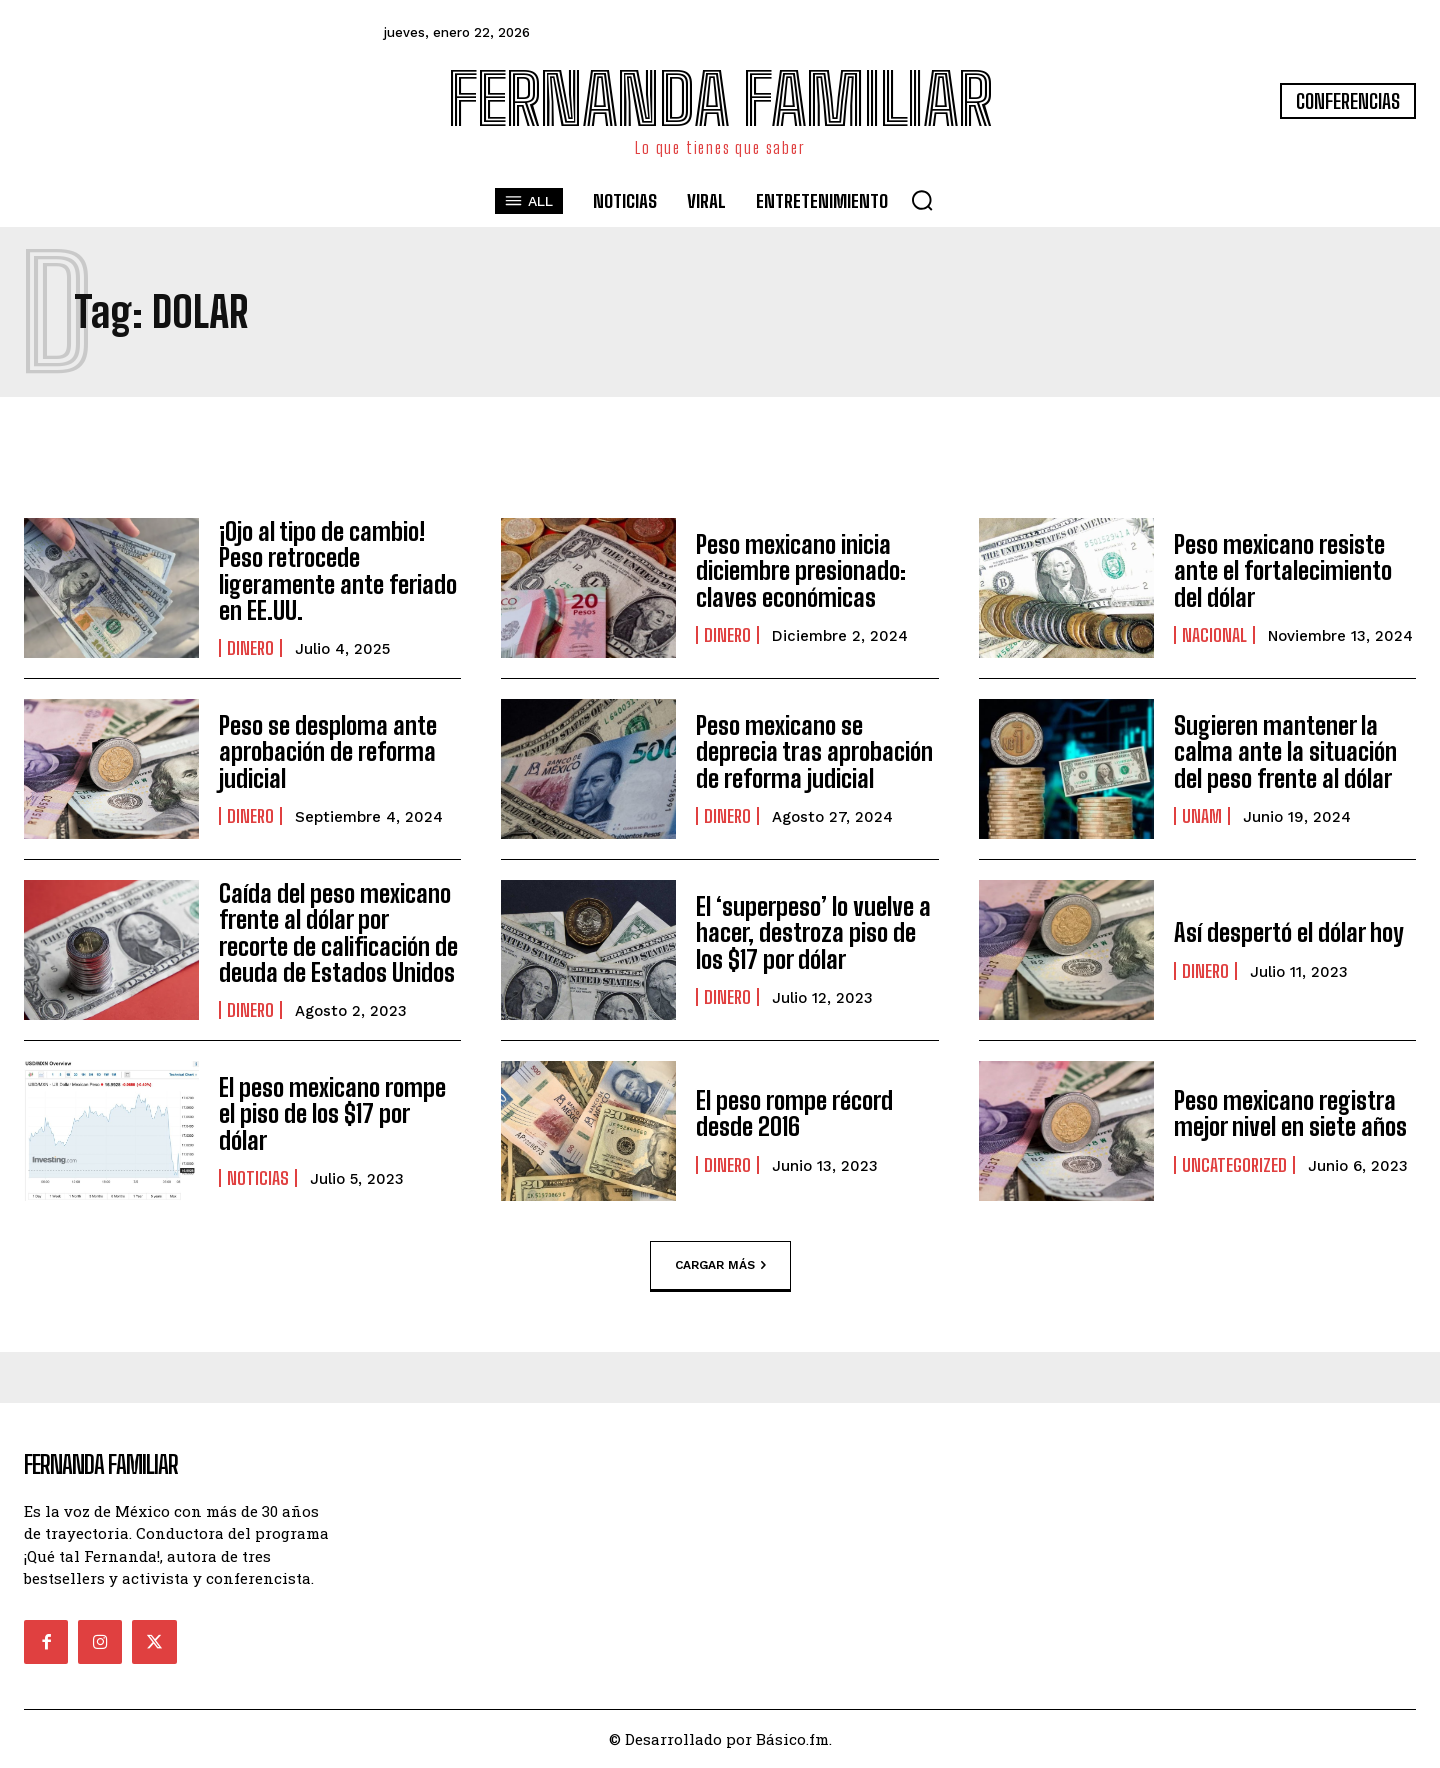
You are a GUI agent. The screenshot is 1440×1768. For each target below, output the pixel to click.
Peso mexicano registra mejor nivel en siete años (1290, 1113)
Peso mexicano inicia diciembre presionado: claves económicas (801, 571)
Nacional (1214, 635)
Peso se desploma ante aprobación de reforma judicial (328, 752)
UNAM (1202, 816)
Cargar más (720, 1265)
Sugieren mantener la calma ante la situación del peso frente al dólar (1285, 752)
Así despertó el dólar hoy (1289, 932)
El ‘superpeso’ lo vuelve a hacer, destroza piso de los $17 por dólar (813, 933)
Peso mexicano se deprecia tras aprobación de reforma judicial (814, 752)
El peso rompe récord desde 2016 (794, 1113)
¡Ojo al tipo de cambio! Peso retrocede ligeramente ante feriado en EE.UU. (338, 571)
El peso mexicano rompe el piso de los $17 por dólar (332, 1114)
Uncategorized (1234, 1165)
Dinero (250, 648)
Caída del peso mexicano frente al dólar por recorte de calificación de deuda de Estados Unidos (338, 933)
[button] (922, 200)
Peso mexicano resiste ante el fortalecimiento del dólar (1283, 571)
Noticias (258, 1178)
